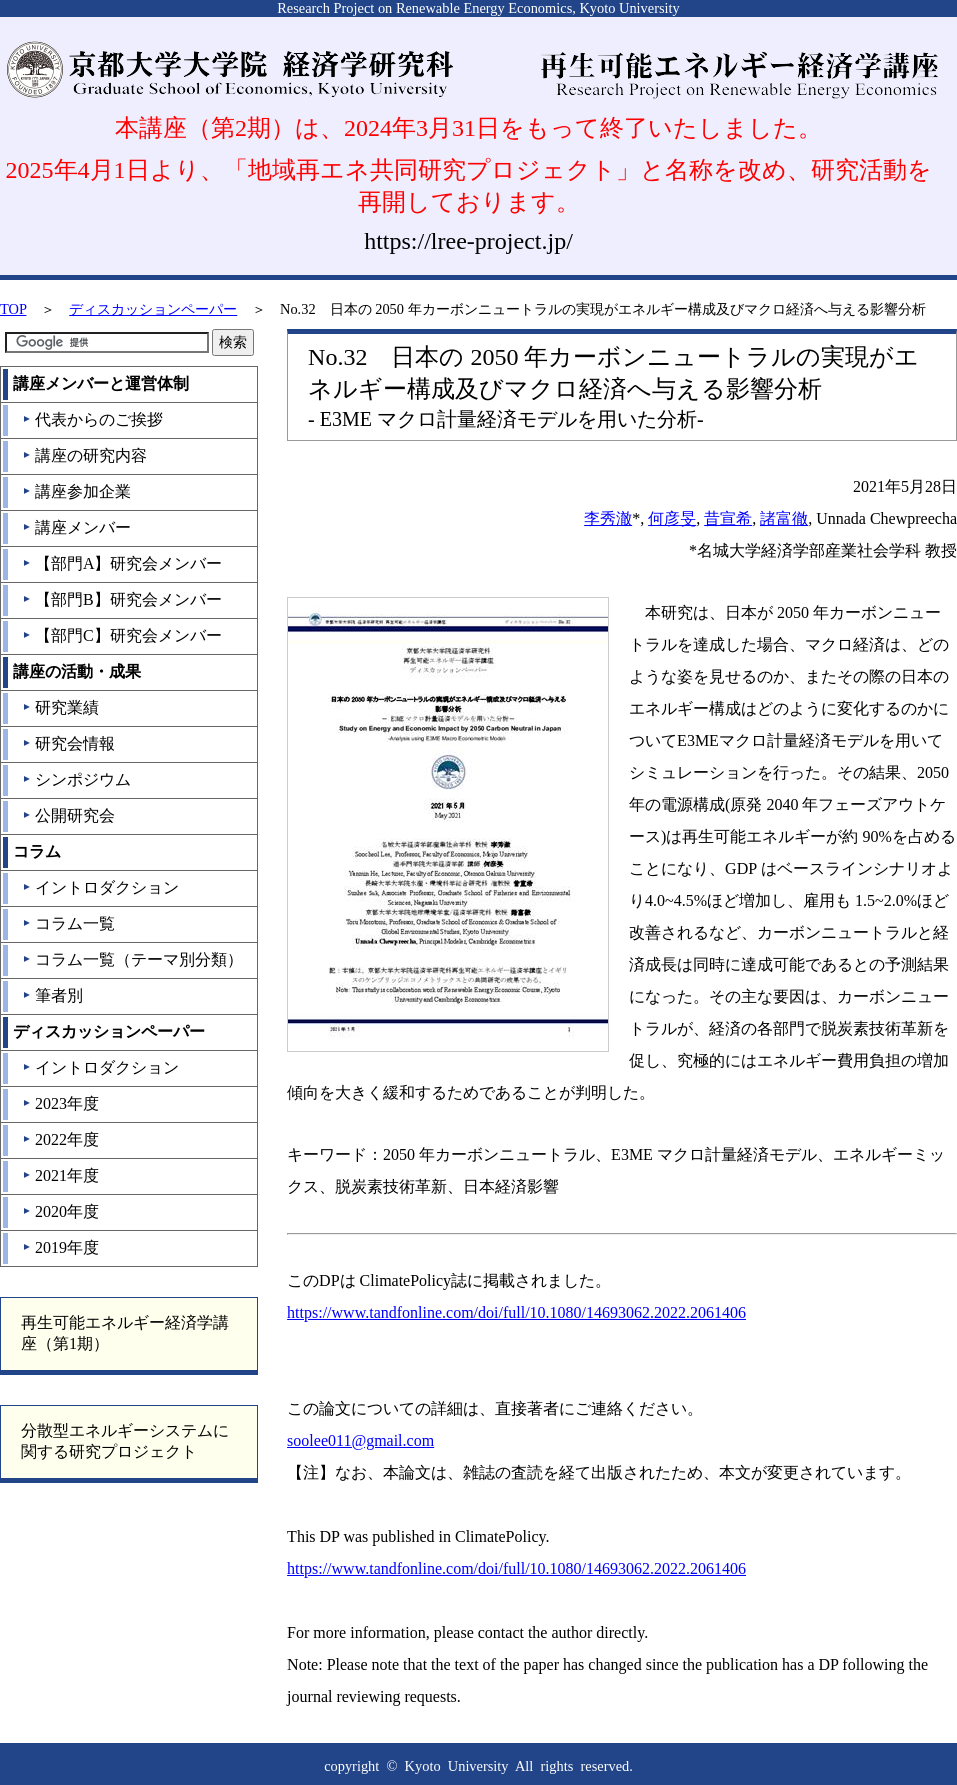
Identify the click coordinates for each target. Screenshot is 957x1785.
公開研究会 (68, 815)
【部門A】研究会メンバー (122, 563)
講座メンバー (76, 527)
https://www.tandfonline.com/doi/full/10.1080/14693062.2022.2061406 (516, 1312)
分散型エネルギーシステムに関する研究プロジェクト (125, 1441)
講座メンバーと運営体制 (101, 383)
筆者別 (52, 995)
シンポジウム (76, 779)
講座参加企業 (76, 491)
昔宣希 (728, 518)
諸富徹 (784, 518)
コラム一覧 (68, 923)
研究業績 (60, 707)
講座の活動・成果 (77, 671)
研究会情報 (68, 743)
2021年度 (60, 1175)
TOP (13, 309)
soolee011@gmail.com (360, 1440)
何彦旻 (672, 518)
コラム (37, 851)
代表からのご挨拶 (92, 419)
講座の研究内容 (84, 455)
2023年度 (60, 1103)
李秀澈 (608, 518)
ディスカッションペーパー (153, 309)
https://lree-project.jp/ (468, 241)
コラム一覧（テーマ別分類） (132, 959)
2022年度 (60, 1139)
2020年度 (60, 1211)
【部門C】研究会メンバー (122, 635)
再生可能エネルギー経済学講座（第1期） (125, 1333)
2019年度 (60, 1247)
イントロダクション (100, 887)
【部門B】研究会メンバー (122, 599)
